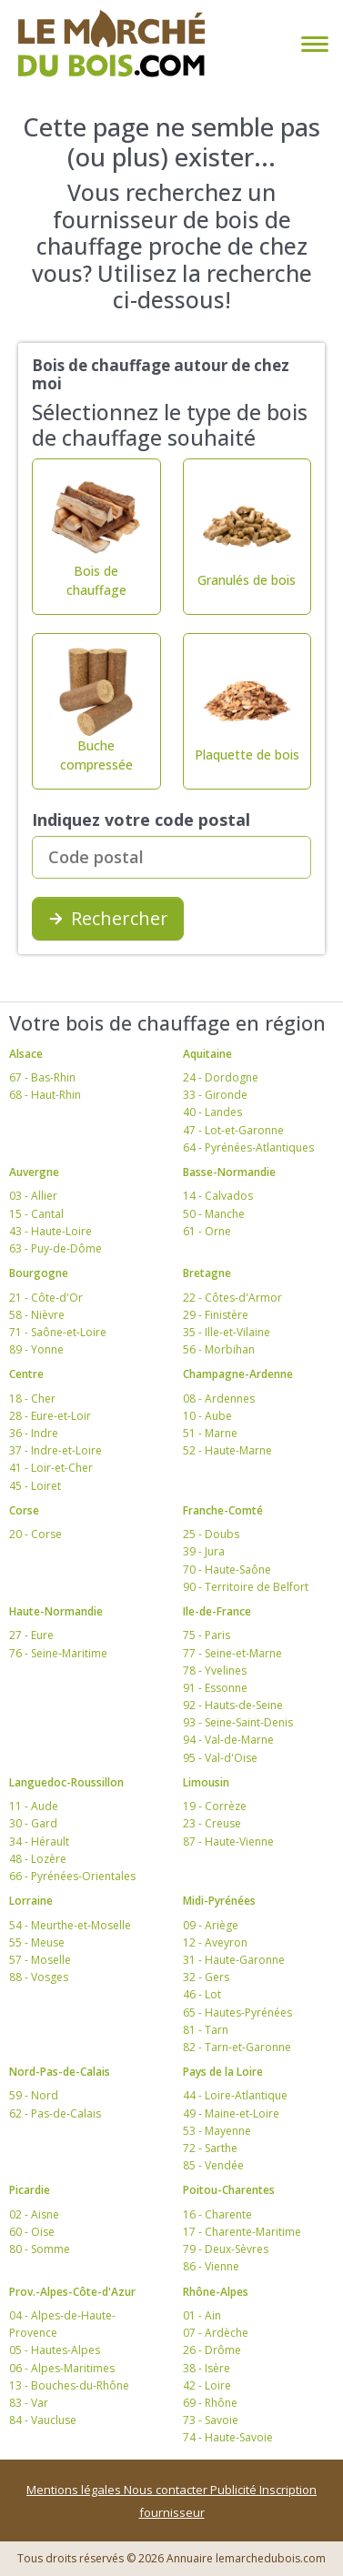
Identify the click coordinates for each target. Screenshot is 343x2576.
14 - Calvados (218, 1195)
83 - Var (28, 2402)
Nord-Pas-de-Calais (59, 2071)
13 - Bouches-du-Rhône (69, 2385)
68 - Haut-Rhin (45, 1094)
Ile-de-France (217, 1611)
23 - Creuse (212, 1823)
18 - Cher (32, 1398)
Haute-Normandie (56, 1611)
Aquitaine (207, 1054)
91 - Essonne (215, 1688)
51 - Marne (210, 1433)
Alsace (26, 1054)
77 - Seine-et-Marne (232, 1653)
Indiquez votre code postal (141, 819)
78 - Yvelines (215, 1670)
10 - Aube (207, 1416)
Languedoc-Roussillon (66, 1782)
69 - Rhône (210, 2402)
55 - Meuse (37, 1942)
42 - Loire (207, 2385)
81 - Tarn (205, 2030)
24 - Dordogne (220, 1077)
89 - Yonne (36, 1349)
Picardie (29, 2190)
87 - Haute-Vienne (228, 1841)
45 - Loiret (35, 1486)
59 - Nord (33, 2095)
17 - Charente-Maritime (242, 2231)
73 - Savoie (210, 2420)
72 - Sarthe (210, 2148)
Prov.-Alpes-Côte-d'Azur (72, 2291)
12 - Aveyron (215, 1942)
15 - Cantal (36, 1214)
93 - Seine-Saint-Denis (238, 1722)
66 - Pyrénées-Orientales (72, 1876)
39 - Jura (204, 1551)
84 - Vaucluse (42, 2420)
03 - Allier (33, 1195)
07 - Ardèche (215, 2332)
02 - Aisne (34, 2214)
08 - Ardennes (219, 1398)
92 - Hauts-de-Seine (233, 1705)
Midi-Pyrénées (219, 1900)
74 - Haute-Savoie (228, 2437)
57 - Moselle (40, 1959)
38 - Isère (206, 2368)
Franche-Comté (223, 1510)
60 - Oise (32, 2231)
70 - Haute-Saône (227, 1569)
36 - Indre (33, 1433)
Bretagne (207, 1273)
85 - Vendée (213, 2165)
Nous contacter (167, 2489)
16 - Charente (217, 2214)
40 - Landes (212, 1112)
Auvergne (34, 1172)
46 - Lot (202, 1994)
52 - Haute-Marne (227, 1450)
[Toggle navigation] (311, 44)
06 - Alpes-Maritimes (62, 2368)
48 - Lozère (37, 1859)
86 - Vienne (211, 2266)
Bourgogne (38, 1273)
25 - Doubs (211, 1534)
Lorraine (31, 1900)
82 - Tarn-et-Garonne (237, 2047)
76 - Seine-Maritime (58, 1653)
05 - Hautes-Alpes (54, 2350)
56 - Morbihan (219, 1349)
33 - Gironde (215, 1094)
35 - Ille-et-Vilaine (226, 1332)
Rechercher (107, 918)
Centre (26, 1374)
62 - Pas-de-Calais (55, 2113)
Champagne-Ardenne (238, 1374)
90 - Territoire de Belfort (245, 1587)
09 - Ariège (210, 1925)
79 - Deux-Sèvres (225, 2249)
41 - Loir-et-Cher (51, 1467)
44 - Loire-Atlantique (235, 2095)
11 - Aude (33, 1806)
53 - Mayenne (217, 2130)
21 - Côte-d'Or (46, 1297)
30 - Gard (33, 1823)
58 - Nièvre (37, 1315)
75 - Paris (206, 1635)
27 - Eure (31, 1635)
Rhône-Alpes (215, 2291)
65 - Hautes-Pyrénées (237, 2012)
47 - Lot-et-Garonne (233, 1130)
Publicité (234, 2489)
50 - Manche (214, 1214)
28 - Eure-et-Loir (50, 1416)
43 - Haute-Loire (50, 1231)
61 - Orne (207, 1231)
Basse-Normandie (229, 1172)
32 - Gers (206, 1977)
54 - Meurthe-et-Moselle (70, 1925)
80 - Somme (39, 2249)
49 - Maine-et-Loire (231, 2113)
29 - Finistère (215, 1315)
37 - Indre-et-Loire (55, 1450)
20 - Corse (35, 1534)
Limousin (206, 1782)
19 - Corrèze (215, 1806)
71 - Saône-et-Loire (57, 1332)
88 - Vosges (38, 1977)
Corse (24, 1510)
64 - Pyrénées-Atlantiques (248, 1147)
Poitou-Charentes (229, 2190)
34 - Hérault (39, 1841)
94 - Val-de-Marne (228, 1739)
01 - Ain (202, 2315)
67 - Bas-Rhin (42, 1077)
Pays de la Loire (223, 2071)
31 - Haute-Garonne (234, 1959)
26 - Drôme (212, 2350)
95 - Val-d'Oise (220, 1758)
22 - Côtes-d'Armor (232, 1297)
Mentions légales (75, 2489)
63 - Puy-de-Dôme (55, 1248)
